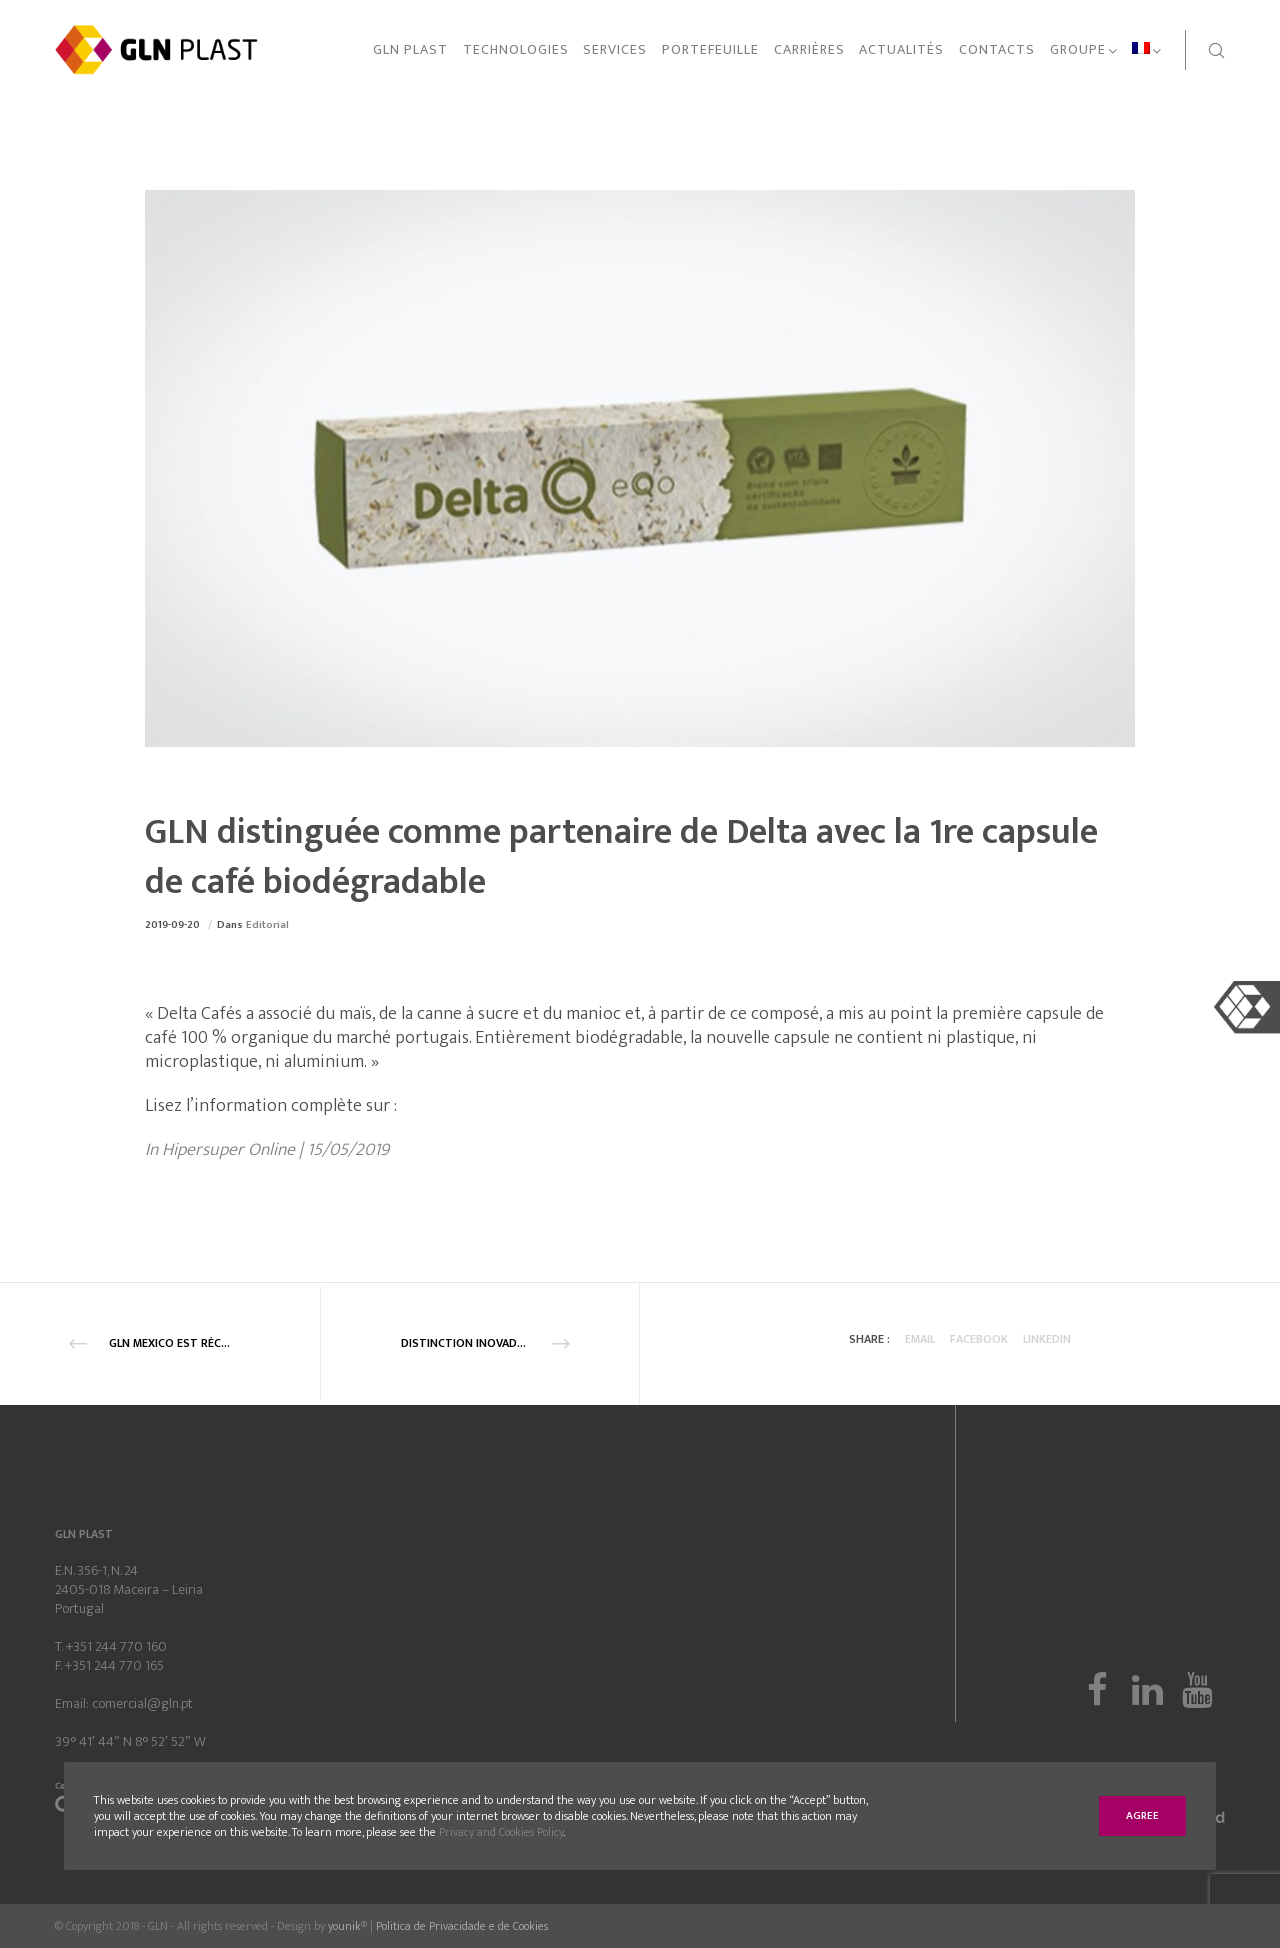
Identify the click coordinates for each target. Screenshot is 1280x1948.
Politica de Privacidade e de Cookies (462, 1926)
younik (344, 1926)
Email (920, 1339)
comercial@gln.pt (142, 1703)
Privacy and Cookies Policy (501, 1832)
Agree (1142, 1816)
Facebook (979, 1339)
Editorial (267, 925)
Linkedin (1047, 1339)
